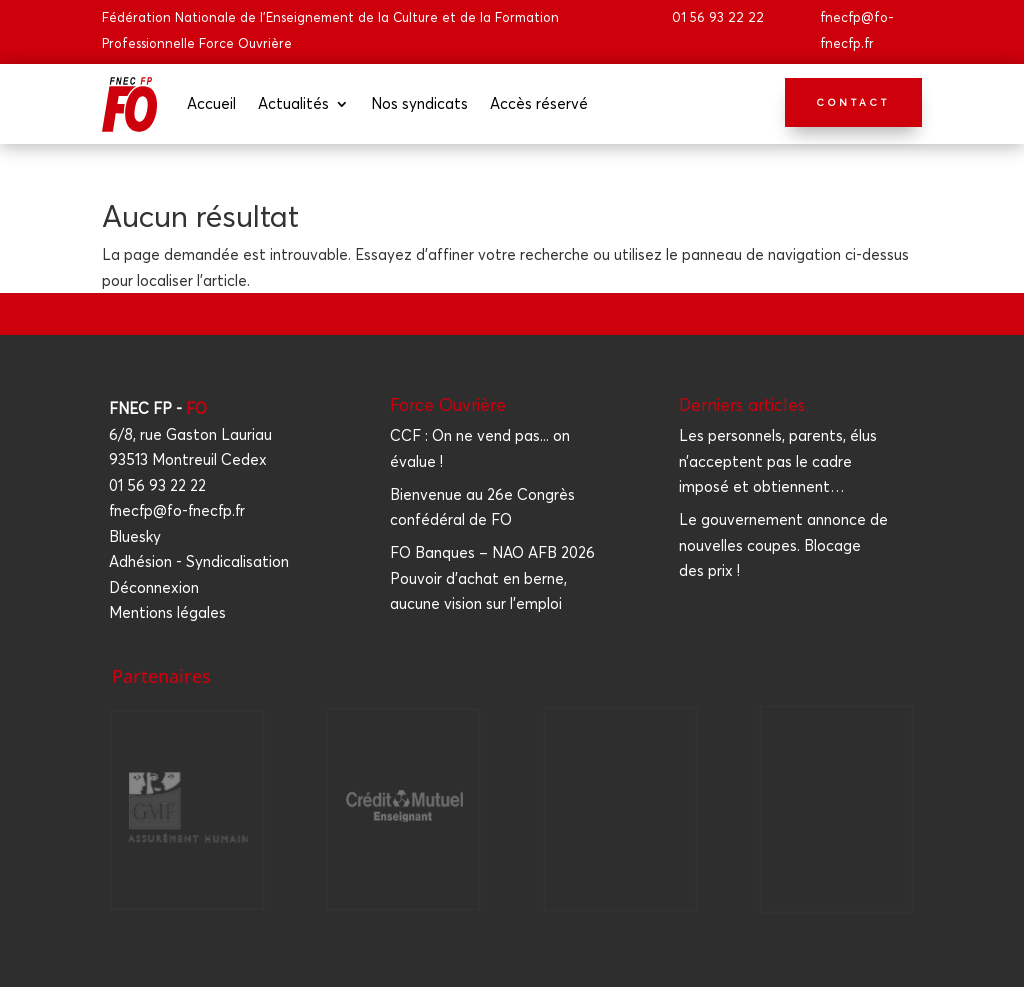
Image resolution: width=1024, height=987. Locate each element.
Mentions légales (167, 612)
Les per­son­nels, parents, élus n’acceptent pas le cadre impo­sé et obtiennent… (778, 461)
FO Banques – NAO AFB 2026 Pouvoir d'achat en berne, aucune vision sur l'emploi (492, 578)
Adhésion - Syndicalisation (199, 561)
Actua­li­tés (293, 103)
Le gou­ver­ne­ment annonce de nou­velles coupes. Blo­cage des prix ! (783, 545)
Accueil (211, 103)
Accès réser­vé (539, 103)
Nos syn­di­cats (419, 103)
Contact (853, 102)
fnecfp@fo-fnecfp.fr (177, 510)
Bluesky (135, 536)
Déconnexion (154, 587)
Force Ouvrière (448, 404)
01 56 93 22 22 (718, 17)
